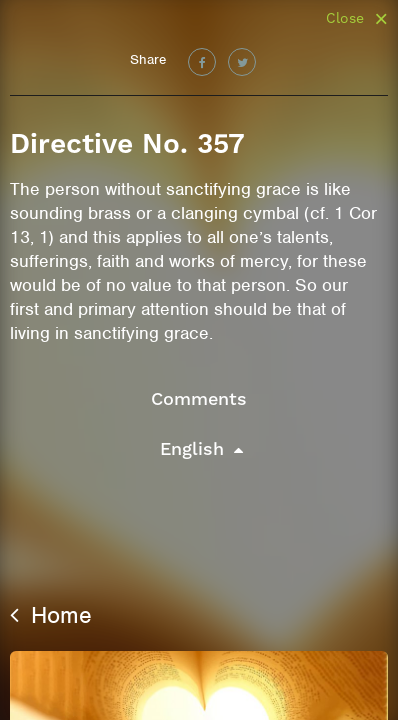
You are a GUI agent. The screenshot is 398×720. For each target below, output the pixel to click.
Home (51, 615)
